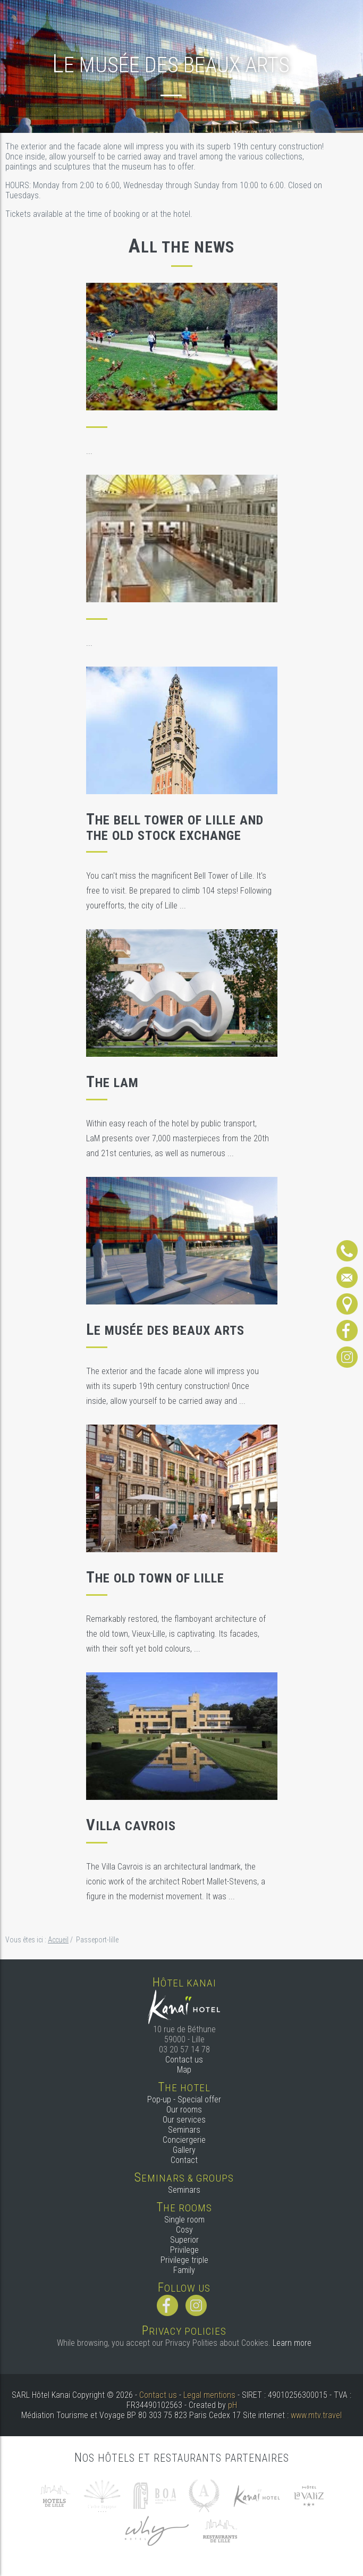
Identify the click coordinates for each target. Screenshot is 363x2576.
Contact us (184, 2060)
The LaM (112, 1082)
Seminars (184, 2130)
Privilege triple (184, 2260)
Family (184, 2270)
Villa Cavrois (131, 1826)
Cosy (184, 2230)
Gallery (184, 2150)
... (89, 451)
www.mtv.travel (316, 2415)
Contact (184, 2160)
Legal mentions (209, 2395)
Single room (184, 2220)
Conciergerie (184, 2140)
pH (232, 2405)
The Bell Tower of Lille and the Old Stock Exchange (175, 828)
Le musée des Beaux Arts (165, 1330)
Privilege (184, 2250)
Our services (184, 2120)
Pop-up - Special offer (184, 2099)
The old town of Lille (155, 1578)
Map (184, 2070)
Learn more (292, 2343)
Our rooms (184, 2109)
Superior (184, 2240)
